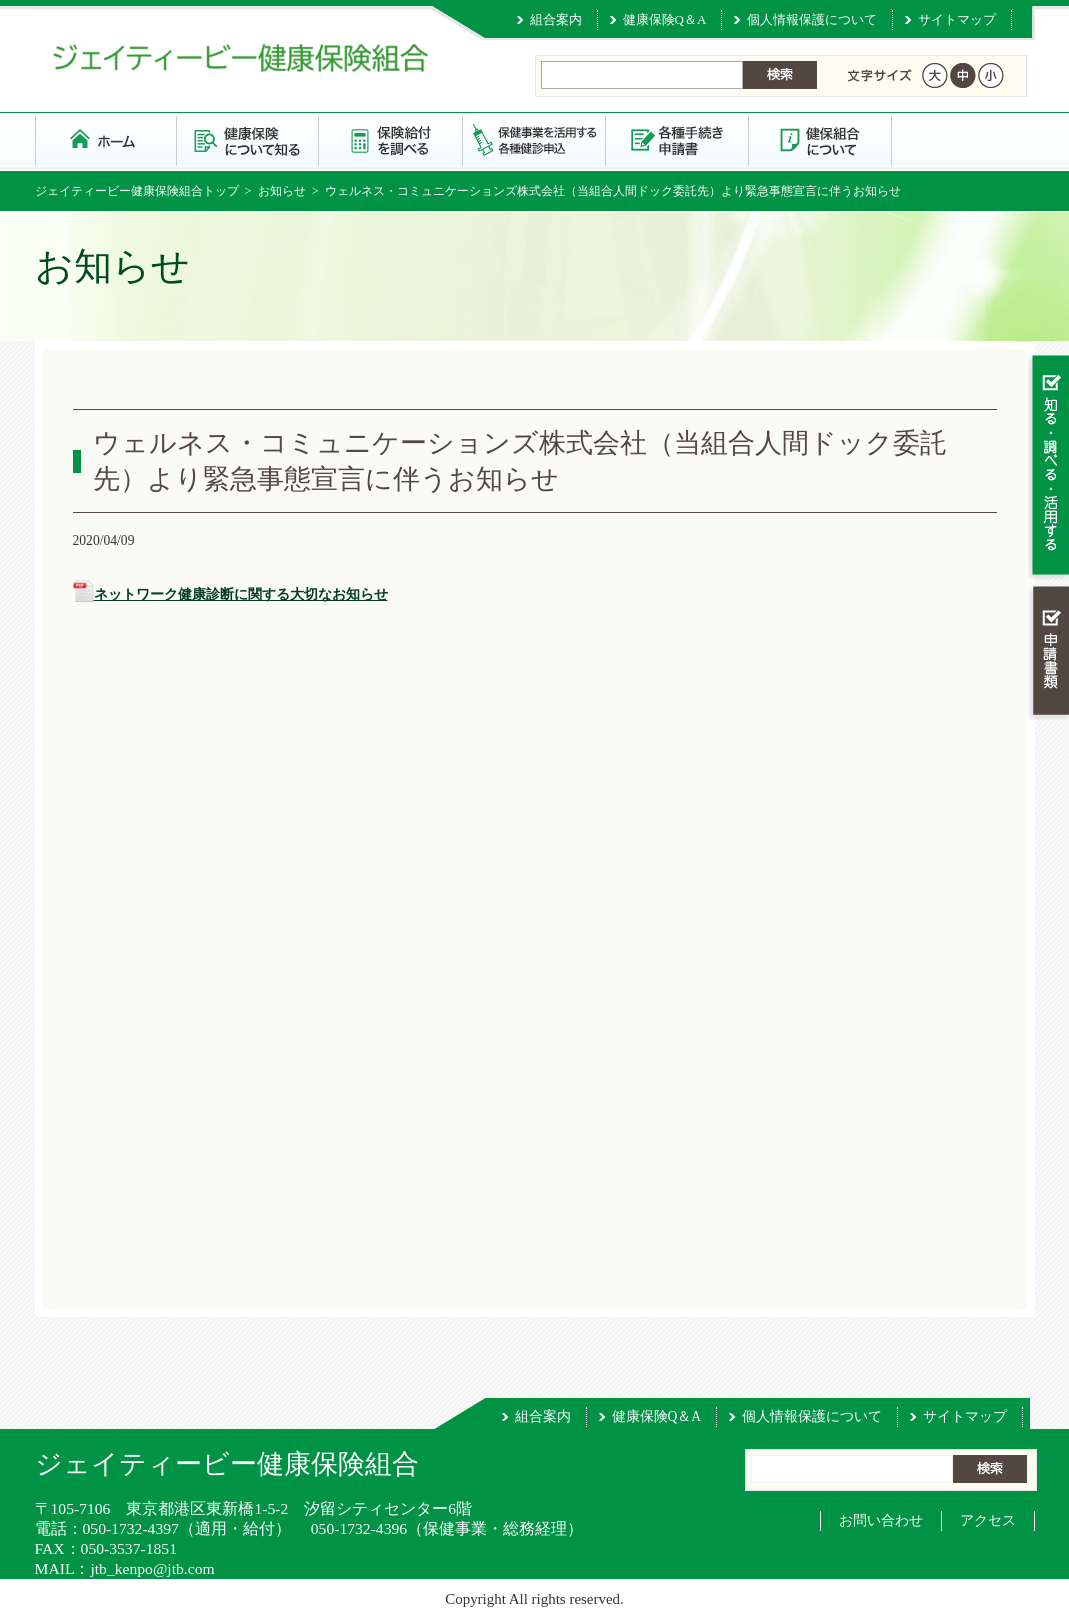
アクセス (988, 1520)
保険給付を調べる (391, 139)
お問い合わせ (881, 1520)
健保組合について (820, 139)
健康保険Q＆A (665, 19)
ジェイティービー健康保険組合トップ (137, 191)
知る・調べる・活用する (1048, 466)
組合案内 (556, 19)
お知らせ (282, 191)
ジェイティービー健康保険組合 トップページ (106, 139)
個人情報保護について (812, 19)
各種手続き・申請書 (677, 139)
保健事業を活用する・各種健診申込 (534, 139)
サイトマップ (957, 19)
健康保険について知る (248, 139)
